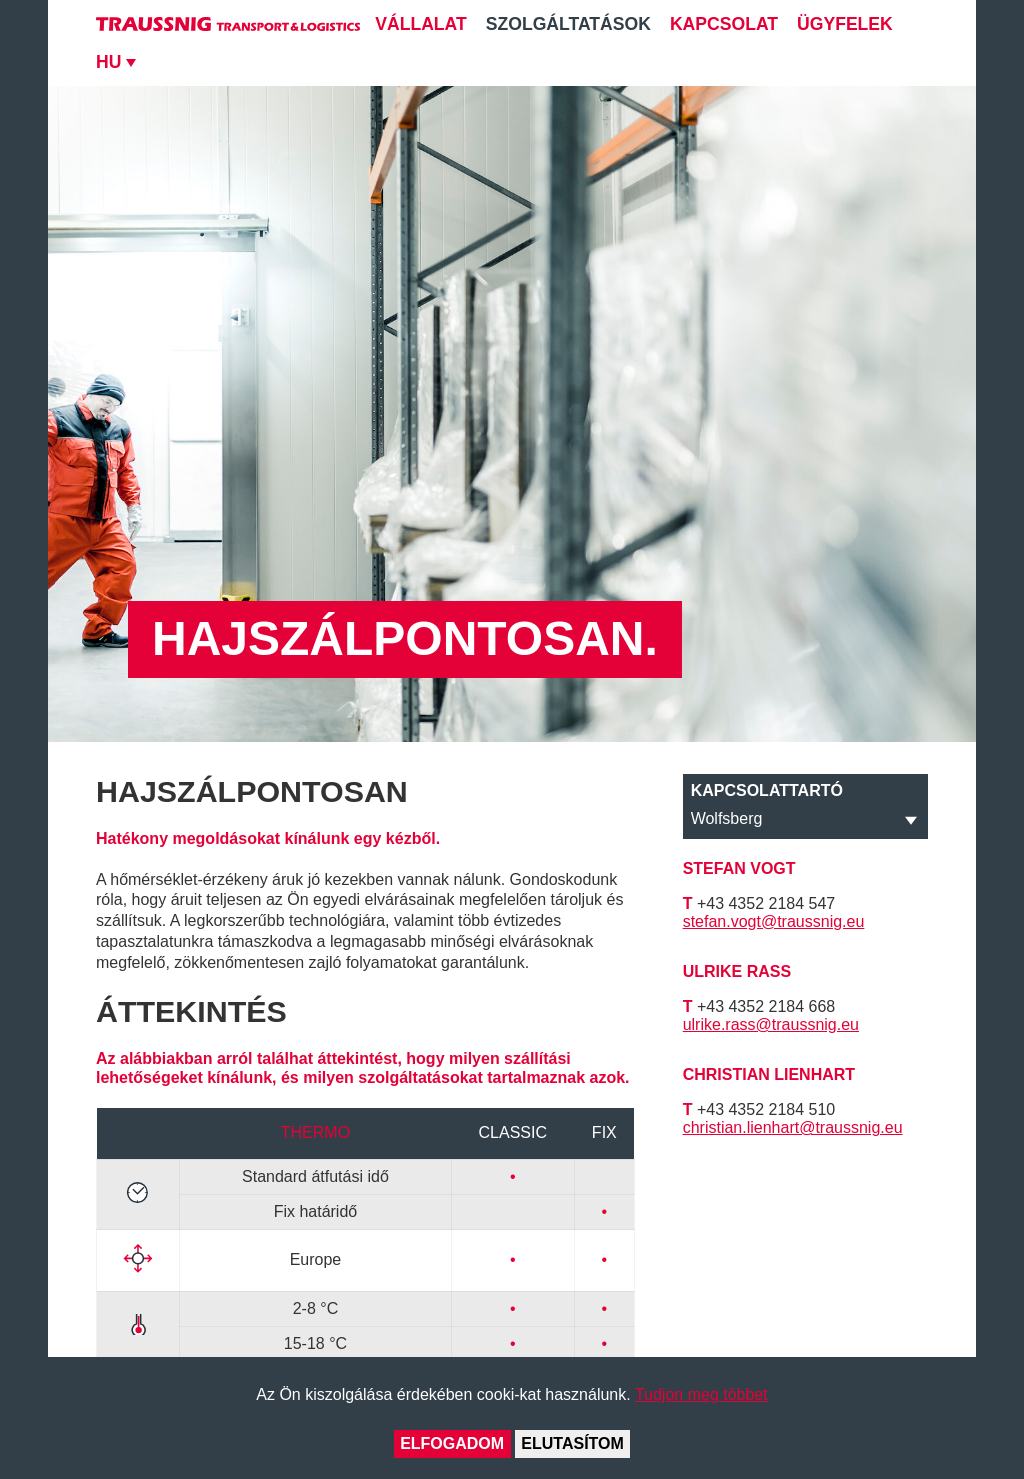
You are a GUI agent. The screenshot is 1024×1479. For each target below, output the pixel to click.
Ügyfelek (845, 24)
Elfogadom (452, 1443)
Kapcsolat (724, 24)
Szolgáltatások (568, 24)
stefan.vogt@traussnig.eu (774, 921)
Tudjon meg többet (701, 1394)
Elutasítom (572, 1443)
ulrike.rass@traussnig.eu (771, 1024)
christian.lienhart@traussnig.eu (793, 1127)
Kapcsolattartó (767, 790)
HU (108, 62)
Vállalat (421, 24)
